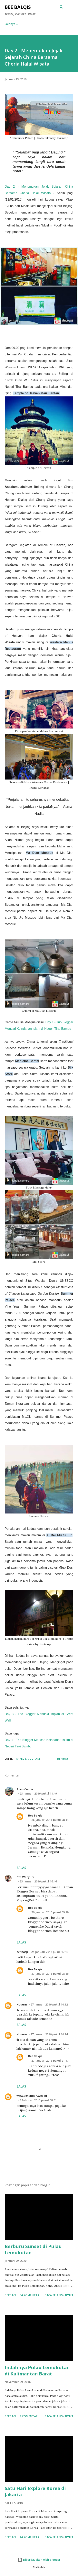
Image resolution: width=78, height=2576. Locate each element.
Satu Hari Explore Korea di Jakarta (35, 2491)
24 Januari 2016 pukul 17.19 (49, 1952)
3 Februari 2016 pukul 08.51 (38, 2100)
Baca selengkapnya (59, 2295)
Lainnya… (59, 24)
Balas (21, 1868)
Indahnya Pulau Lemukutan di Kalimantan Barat (37, 2370)
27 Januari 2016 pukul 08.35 (50, 1973)
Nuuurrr (21, 2004)
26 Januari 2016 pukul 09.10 (50, 1912)
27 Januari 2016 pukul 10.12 (49, 2004)
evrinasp (22, 1952)
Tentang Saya (32, 24)
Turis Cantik (24, 1789)
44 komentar (29, 2537)
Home (9, 24)
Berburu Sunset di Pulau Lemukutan (33, 2249)
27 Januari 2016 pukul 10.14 (49, 2034)
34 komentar (29, 2295)
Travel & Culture (27, 1758)
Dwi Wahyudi (25, 1877)
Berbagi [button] (63, 1758)
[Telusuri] (61, 7)
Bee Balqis (18, 7)
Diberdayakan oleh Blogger (39, 2559)
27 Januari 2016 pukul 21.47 (50, 2060)
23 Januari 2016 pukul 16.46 (38, 1881)
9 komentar (29, 2416)
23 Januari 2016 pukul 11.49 (38, 1793)
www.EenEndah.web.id (31, 2096)
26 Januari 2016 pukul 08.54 (50, 1820)
